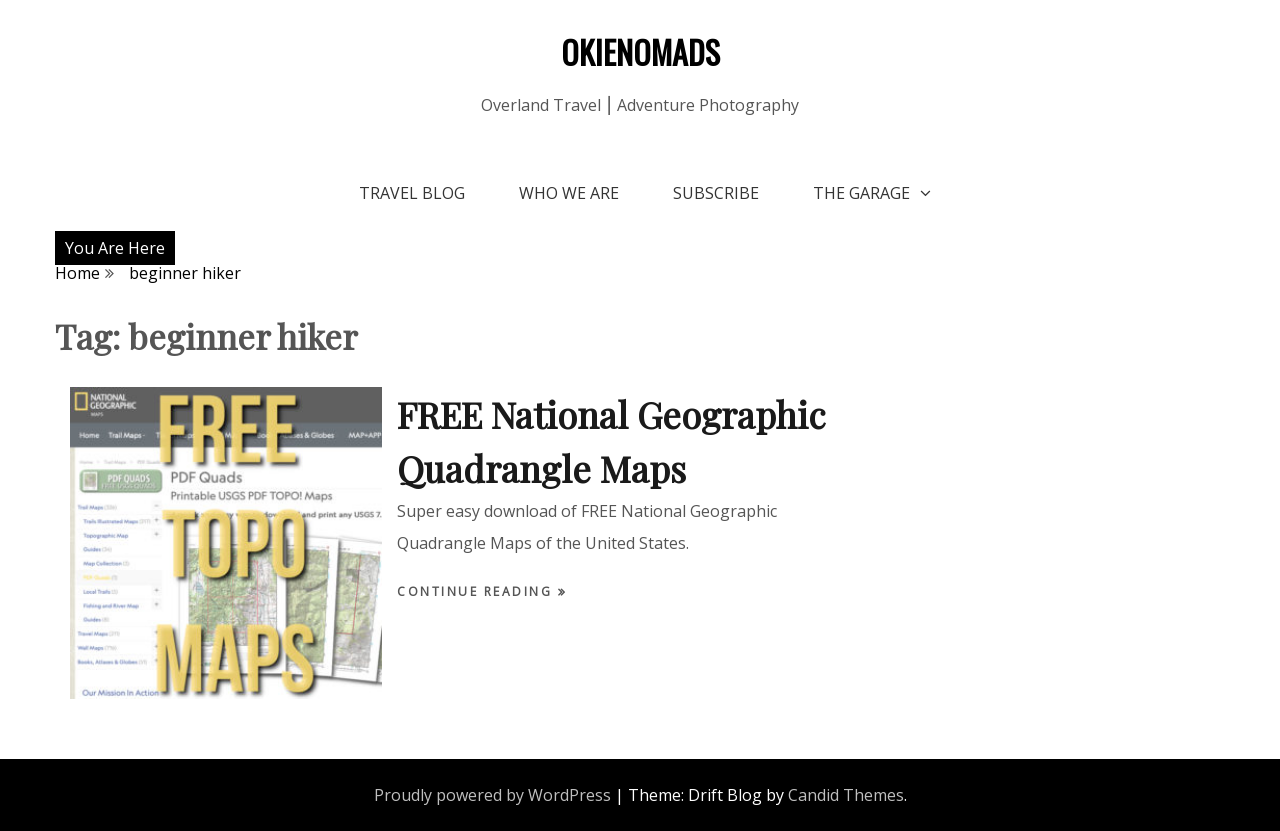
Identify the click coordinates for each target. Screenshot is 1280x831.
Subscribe (716, 193)
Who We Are (569, 193)
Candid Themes (846, 795)
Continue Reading (477, 591)
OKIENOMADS (640, 51)
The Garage (861, 193)
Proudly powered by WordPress (492, 795)
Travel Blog (412, 193)
